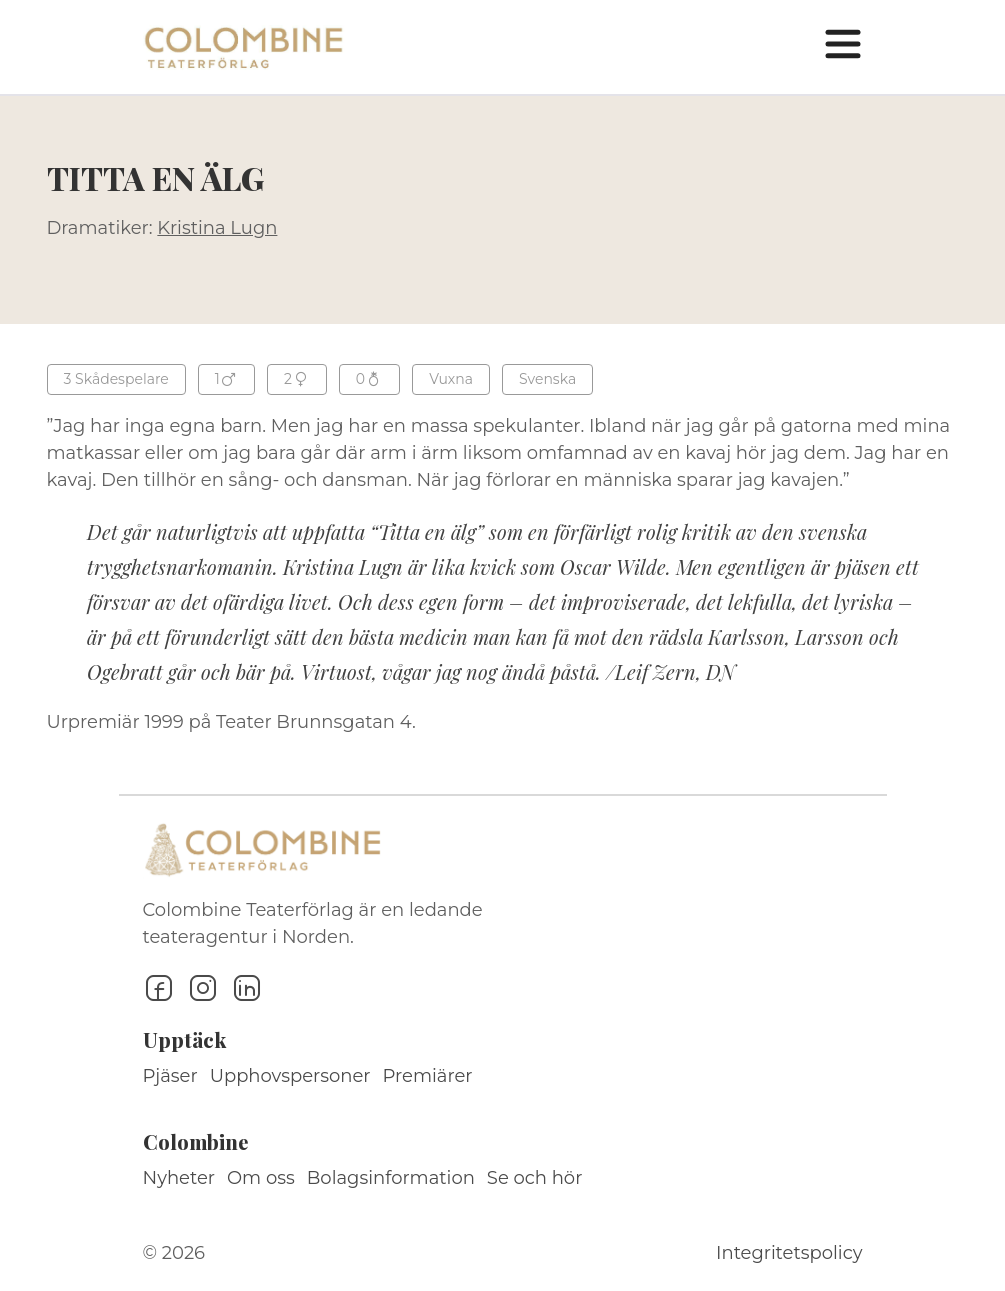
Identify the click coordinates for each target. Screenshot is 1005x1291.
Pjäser (170, 1076)
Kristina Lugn (217, 228)
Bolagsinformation (391, 1178)
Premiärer (428, 1076)
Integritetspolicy (789, 1253)
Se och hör (535, 1178)
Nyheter (179, 1178)
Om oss (261, 1178)
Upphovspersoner (290, 1076)
